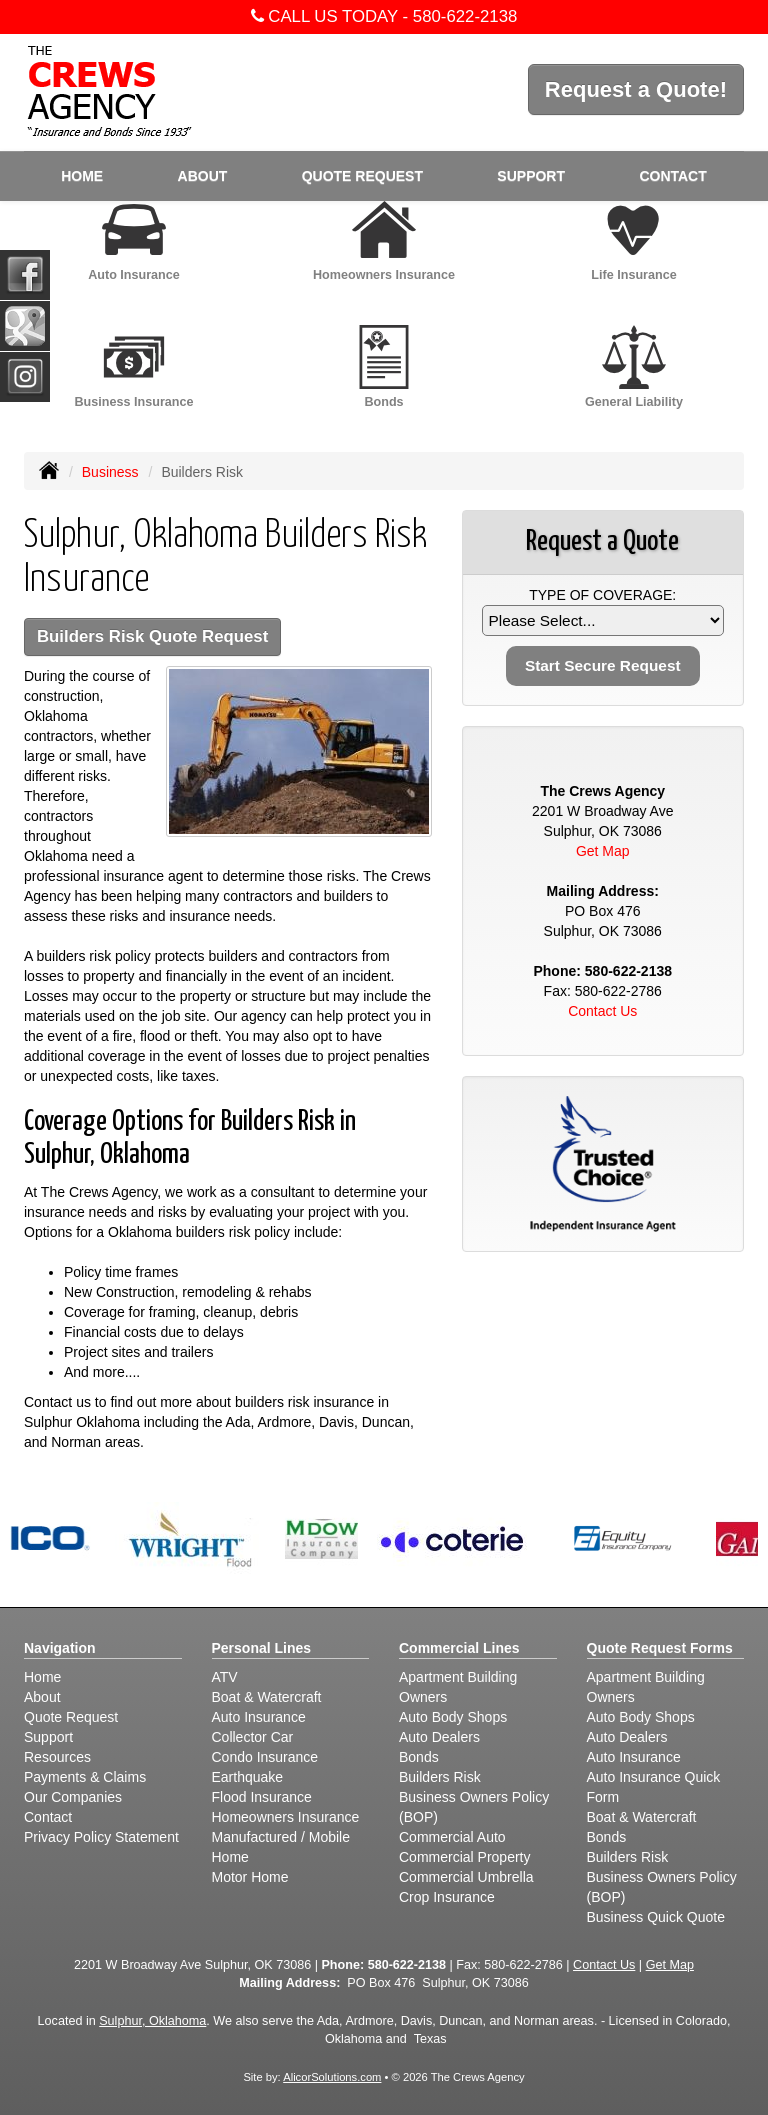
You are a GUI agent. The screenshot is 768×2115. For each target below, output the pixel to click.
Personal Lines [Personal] (262, 1648)
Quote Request (71, 1717)
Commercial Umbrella (466, 1877)
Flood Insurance (262, 1797)
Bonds (419, 1757)
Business (110, 472)
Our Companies (73, 1797)
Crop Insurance (447, 1897)
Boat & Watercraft (267, 1697)
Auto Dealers (439, 1737)
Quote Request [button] (362, 176)
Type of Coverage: (602, 595)
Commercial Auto (452, 1837)
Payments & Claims (85, 1777)
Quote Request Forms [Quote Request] (660, 1648)
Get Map (603, 851)
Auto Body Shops (453, 1717)
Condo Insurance (265, 1757)
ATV (225, 1677)
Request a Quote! (636, 89)
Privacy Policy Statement (101, 1837)
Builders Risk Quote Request (152, 636)
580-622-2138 (465, 16)
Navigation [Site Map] (60, 1648)
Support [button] (531, 176)
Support (48, 1737)
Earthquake (248, 1777)
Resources (57, 1757)
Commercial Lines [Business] (459, 1648)
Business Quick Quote (656, 1917)
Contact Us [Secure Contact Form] (602, 1011)
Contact (672, 176)
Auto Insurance (259, 1717)
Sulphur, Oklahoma (152, 2021)
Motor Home (250, 1877)
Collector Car (253, 1737)
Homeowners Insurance (286, 1817)
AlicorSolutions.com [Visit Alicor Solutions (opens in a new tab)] (332, 2077)
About (42, 1697)
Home (82, 176)
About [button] (203, 176)
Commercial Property (464, 1857)
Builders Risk (440, 1777)
